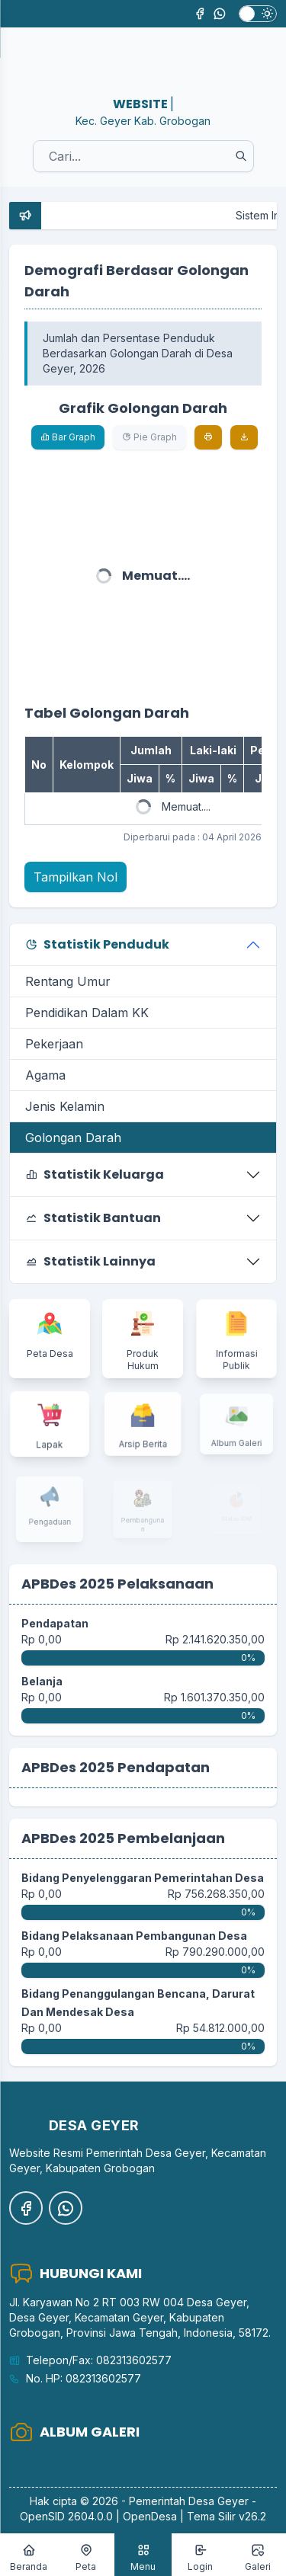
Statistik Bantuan (93, 1218)
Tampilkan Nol (75, 877)
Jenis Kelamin (64, 1106)
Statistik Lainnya (90, 1261)
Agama (45, 1075)
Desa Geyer (218, 2500)
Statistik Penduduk (97, 944)
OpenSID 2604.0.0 (66, 2516)
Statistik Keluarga (94, 1174)
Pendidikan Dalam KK (87, 1012)
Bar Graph (67, 437)
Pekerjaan (54, 1043)
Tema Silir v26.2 (226, 2516)
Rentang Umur (68, 981)
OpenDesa (150, 2516)
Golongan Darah (73, 1137)
